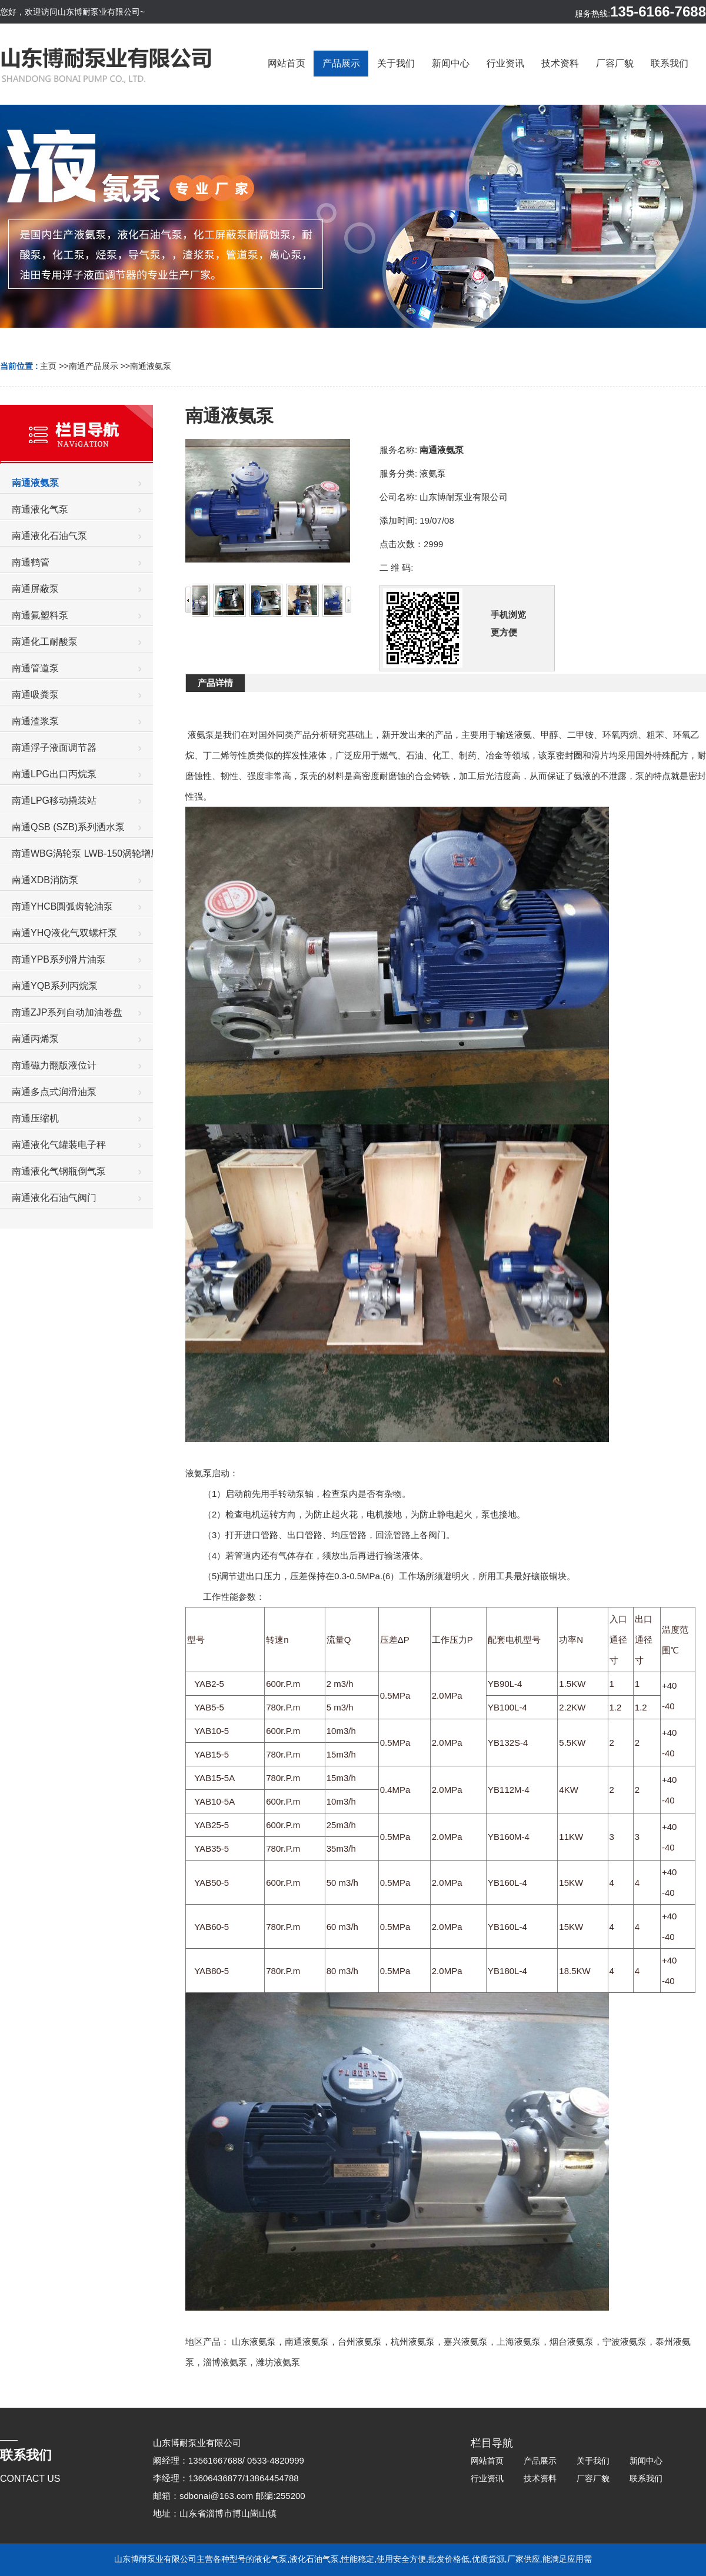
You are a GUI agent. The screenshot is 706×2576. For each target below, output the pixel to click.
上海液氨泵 (519, 2342)
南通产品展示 (93, 366)
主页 (48, 366)
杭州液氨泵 (413, 2342)
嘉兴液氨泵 (466, 2342)
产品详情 (215, 683)
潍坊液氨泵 (278, 2362)
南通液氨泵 (150, 366)
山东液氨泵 (254, 2342)
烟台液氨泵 (572, 2342)
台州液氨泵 (360, 2342)
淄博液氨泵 (225, 2362)
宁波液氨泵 (624, 2342)
